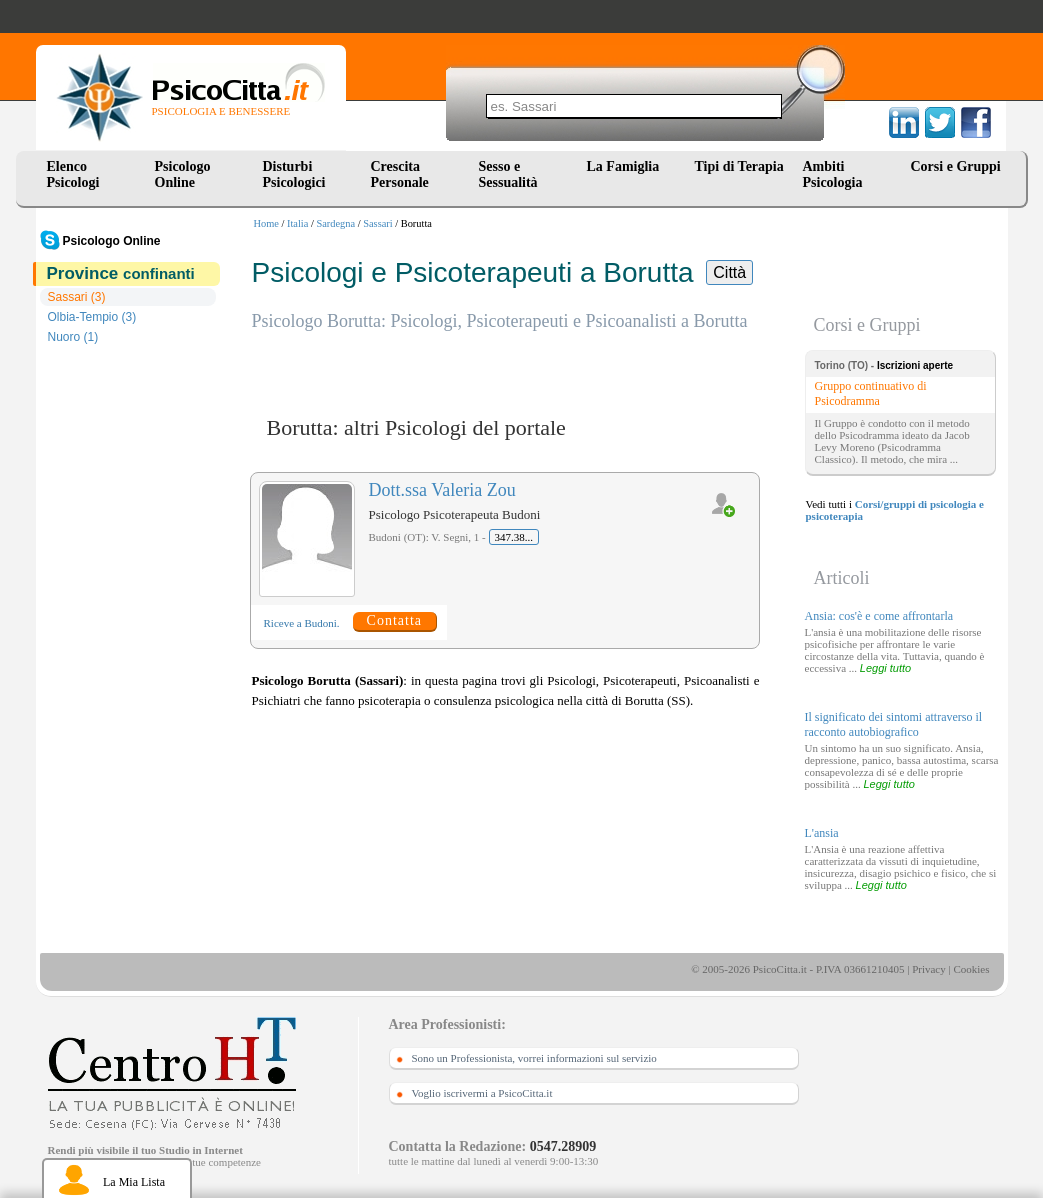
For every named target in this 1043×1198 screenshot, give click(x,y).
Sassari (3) (77, 297)
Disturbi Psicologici (294, 174)
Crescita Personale (400, 174)
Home (266, 223)
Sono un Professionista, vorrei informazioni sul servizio (534, 1058)
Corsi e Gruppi (956, 166)
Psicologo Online (183, 174)
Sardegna (335, 223)
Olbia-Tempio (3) (92, 317)
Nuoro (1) (73, 337)
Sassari (377, 223)
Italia (297, 223)
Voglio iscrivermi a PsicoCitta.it (482, 1093)
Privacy (929, 969)
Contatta (394, 620)
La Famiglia (627, 166)
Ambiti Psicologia (833, 174)
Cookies (971, 969)
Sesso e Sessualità (508, 174)
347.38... (514, 537)
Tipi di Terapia (739, 166)
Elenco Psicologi (73, 174)
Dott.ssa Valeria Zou (442, 490)
